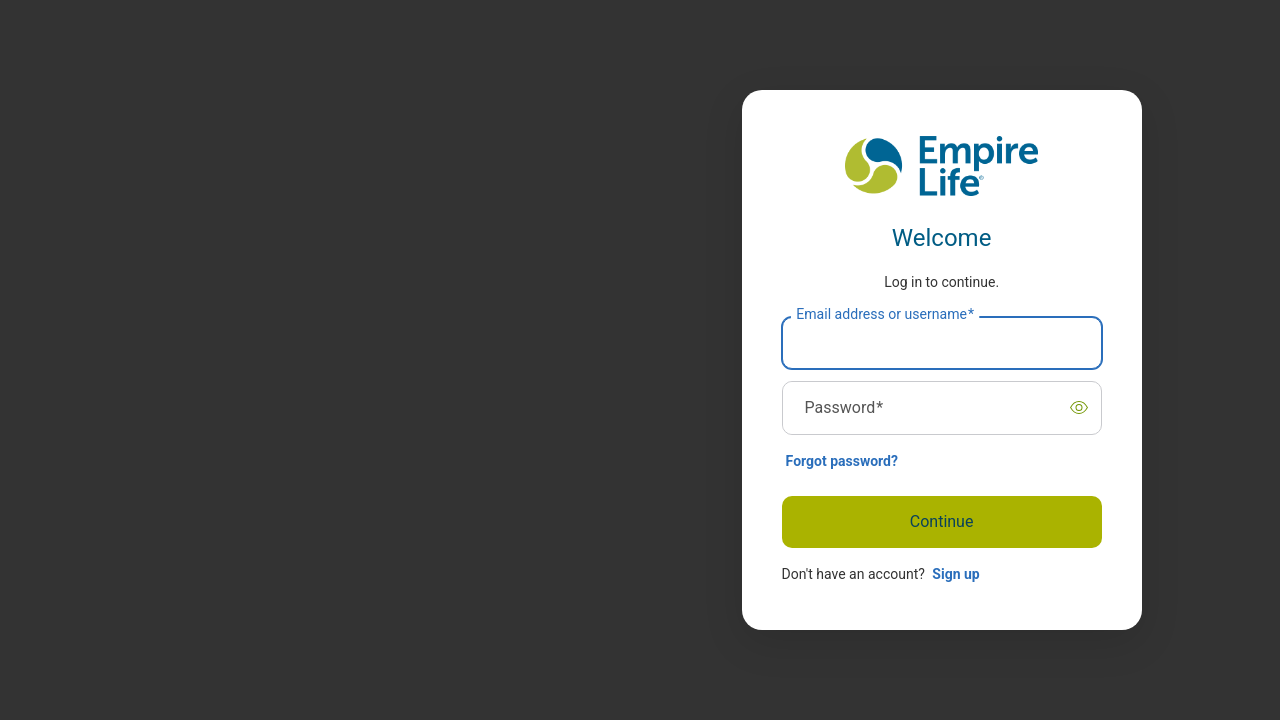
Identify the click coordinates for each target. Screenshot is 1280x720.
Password (844, 408)
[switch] (1079, 408)
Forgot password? (842, 461)
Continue (942, 521)
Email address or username (885, 314)
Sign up (955, 574)
